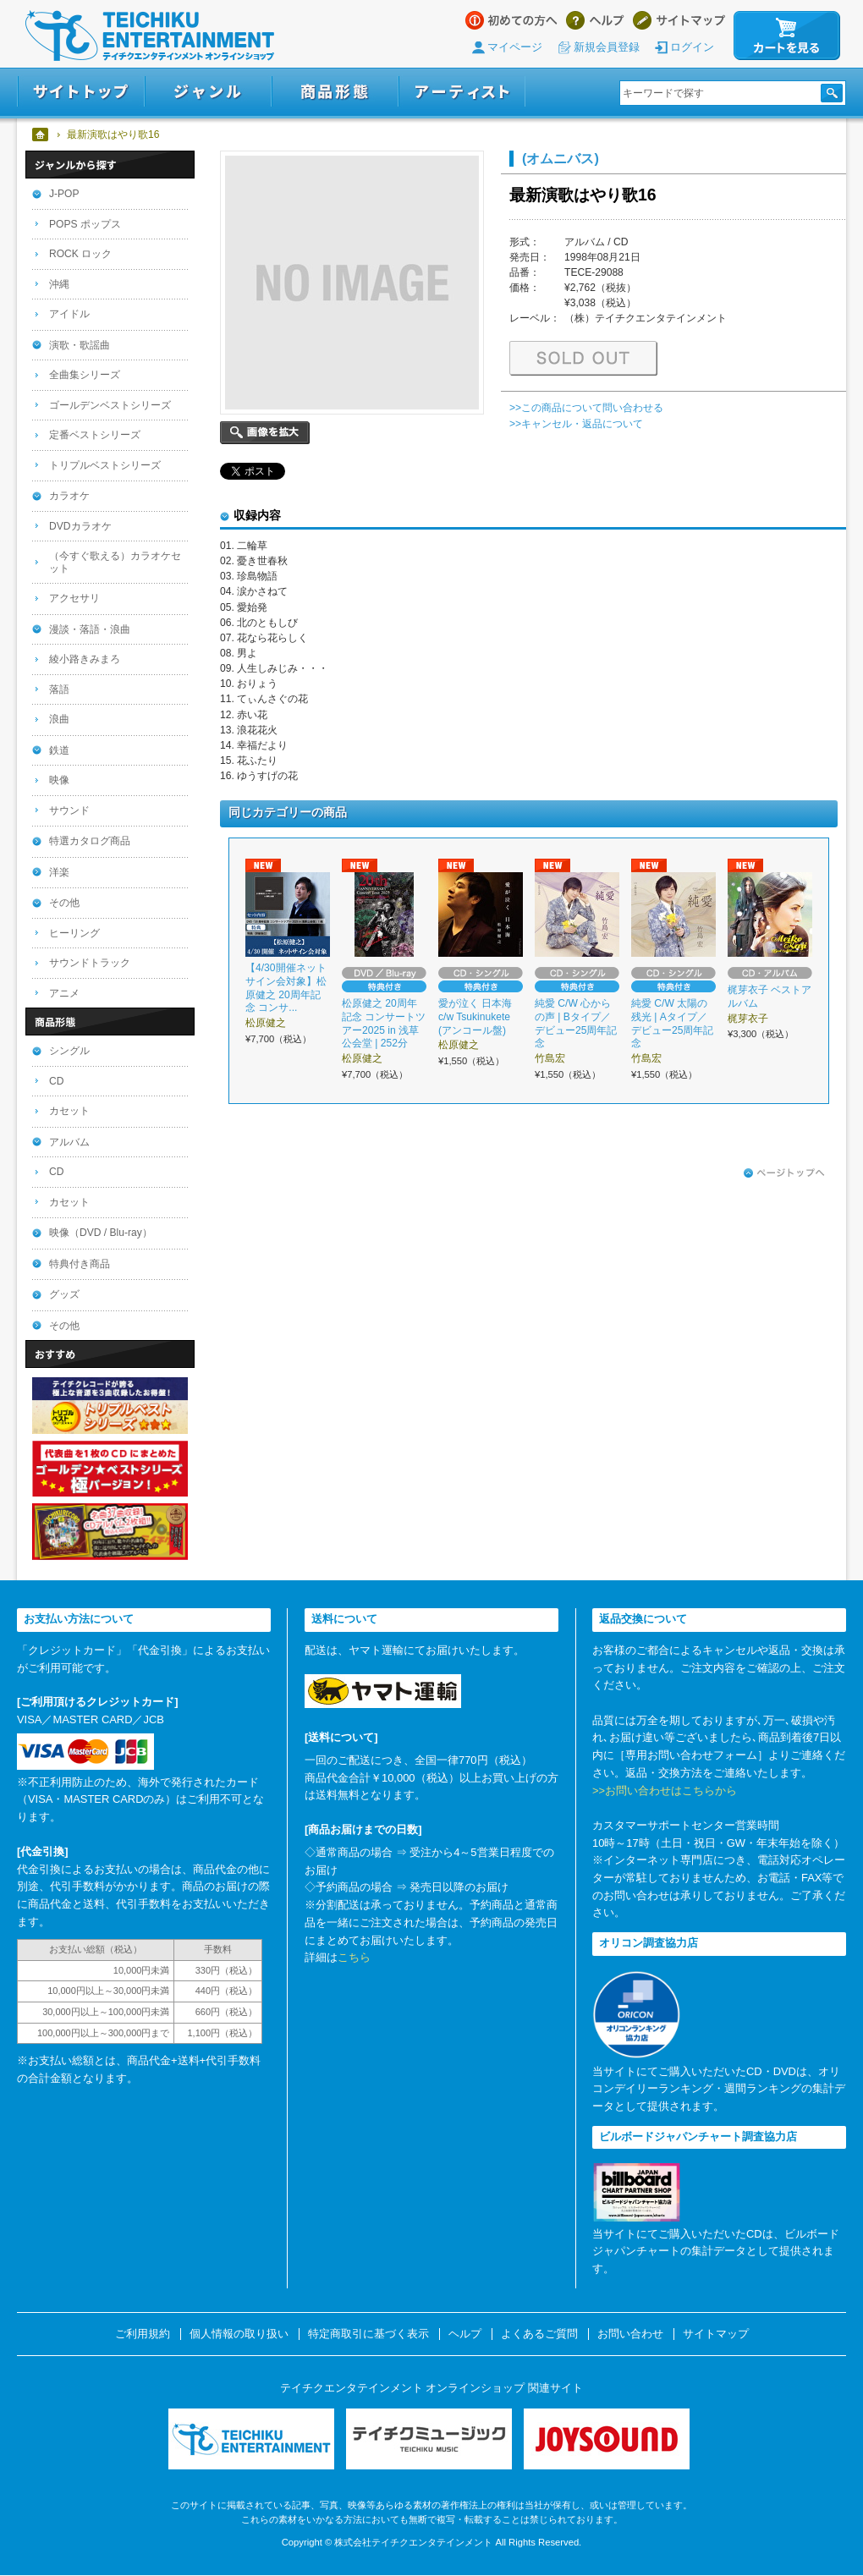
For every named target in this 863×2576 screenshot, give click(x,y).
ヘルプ (595, 20)
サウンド (69, 810)
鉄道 (59, 750)
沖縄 (59, 284)
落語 (59, 689)
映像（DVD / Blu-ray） (100, 1233)
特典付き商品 (79, 1264)
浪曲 (59, 719)
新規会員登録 (607, 47)
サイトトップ (81, 92)
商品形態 (335, 92)
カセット (69, 1111)
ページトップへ (784, 1173)
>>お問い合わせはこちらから (664, 1790)
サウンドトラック (89, 963)
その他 (64, 903)
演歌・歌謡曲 (79, 345)
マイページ (514, 47)
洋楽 (59, 872)
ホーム (41, 134)
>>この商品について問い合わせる (586, 408)
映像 (59, 780)
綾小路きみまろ (84, 659)
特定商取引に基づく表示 (368, 2334)
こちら (354, 1957)
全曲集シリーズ (84, 375)
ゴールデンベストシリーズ (110, 405)
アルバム (69, 1142)
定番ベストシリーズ (94, 435)
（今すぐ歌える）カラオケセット (115, 562)
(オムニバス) (560, 158)
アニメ (64, 993)
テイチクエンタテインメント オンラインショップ (149, 35)
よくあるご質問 (539, 2334)
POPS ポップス (85, 224)
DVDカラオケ (80, 526)
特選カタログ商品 (89, 841)
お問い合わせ (630, 2334)
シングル (69, 1051)
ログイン (692, 47)
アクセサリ (74, 598)
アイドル (69, 314)
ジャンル (208, 92)
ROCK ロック (80, 254)
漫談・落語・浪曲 (89, 629)
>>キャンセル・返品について (576, 424)
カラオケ (69, 496)
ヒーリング (74, 933)
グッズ (64, 1294)
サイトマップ (679, 20)
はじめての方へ (511, 20)
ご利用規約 (142, 2334)
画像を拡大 (265, 432)
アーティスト (462, 92)
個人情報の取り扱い (239, 2334)
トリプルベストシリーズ (105, 465)
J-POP (64, 194)
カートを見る (787, 35)
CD (56, 1081)
